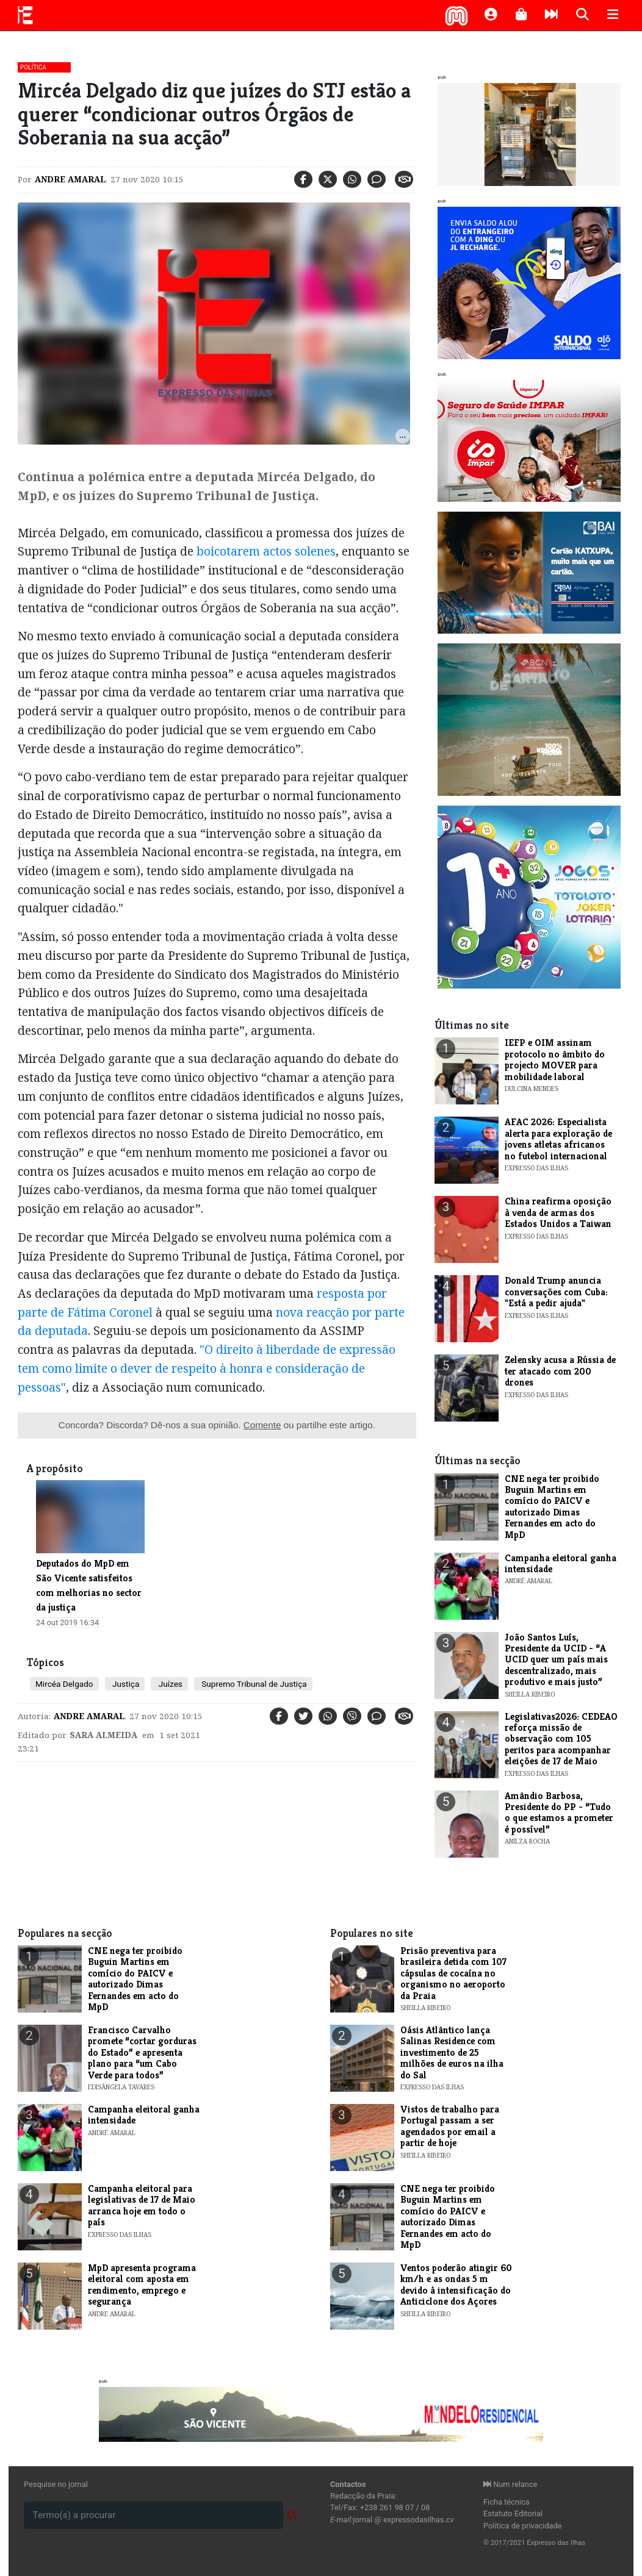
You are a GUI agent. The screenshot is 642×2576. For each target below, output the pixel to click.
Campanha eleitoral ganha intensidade (560, 1563)
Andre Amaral (70, 179)
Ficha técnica (506, 2501)
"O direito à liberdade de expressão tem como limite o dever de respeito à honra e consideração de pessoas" (206, 1368)
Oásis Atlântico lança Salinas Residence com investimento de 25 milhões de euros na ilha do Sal (451, 2052)
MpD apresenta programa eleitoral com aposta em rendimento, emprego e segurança (142, 2284)
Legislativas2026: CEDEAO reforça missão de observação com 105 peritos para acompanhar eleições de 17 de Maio (561, 1739)
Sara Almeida (103, 1735)
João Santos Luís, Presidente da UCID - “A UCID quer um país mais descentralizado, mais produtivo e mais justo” (556, 1660)
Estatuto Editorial (513, 2513)
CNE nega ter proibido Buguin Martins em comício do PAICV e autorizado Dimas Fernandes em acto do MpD (552, 1506)
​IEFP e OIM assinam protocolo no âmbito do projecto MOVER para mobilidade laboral (555, 1059)
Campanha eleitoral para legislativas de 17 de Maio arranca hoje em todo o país (141, 2205)
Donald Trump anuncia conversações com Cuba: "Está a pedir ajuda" (556, 1291)
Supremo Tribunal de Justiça (253, 1684)
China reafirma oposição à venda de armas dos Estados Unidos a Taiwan (558, 1212)
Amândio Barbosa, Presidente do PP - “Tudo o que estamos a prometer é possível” (559, 1812)
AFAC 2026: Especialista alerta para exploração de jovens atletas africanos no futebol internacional (558, 1138)
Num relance (510, 2484)
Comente (262, 1425)
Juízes (169, 1684)
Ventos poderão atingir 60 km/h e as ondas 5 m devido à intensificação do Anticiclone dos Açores (456, 2284)
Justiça (125, 1684)
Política (33, 67)
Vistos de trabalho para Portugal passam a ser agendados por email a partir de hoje (449, 2126)
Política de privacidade (522, 2525)
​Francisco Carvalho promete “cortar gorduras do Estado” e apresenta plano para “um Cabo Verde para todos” (142, 2052)
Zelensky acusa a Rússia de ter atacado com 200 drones (560, 1371)
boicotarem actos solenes (266, 551)
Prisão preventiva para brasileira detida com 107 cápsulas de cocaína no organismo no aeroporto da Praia (453, 1973)
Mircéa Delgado (64, 1684)
